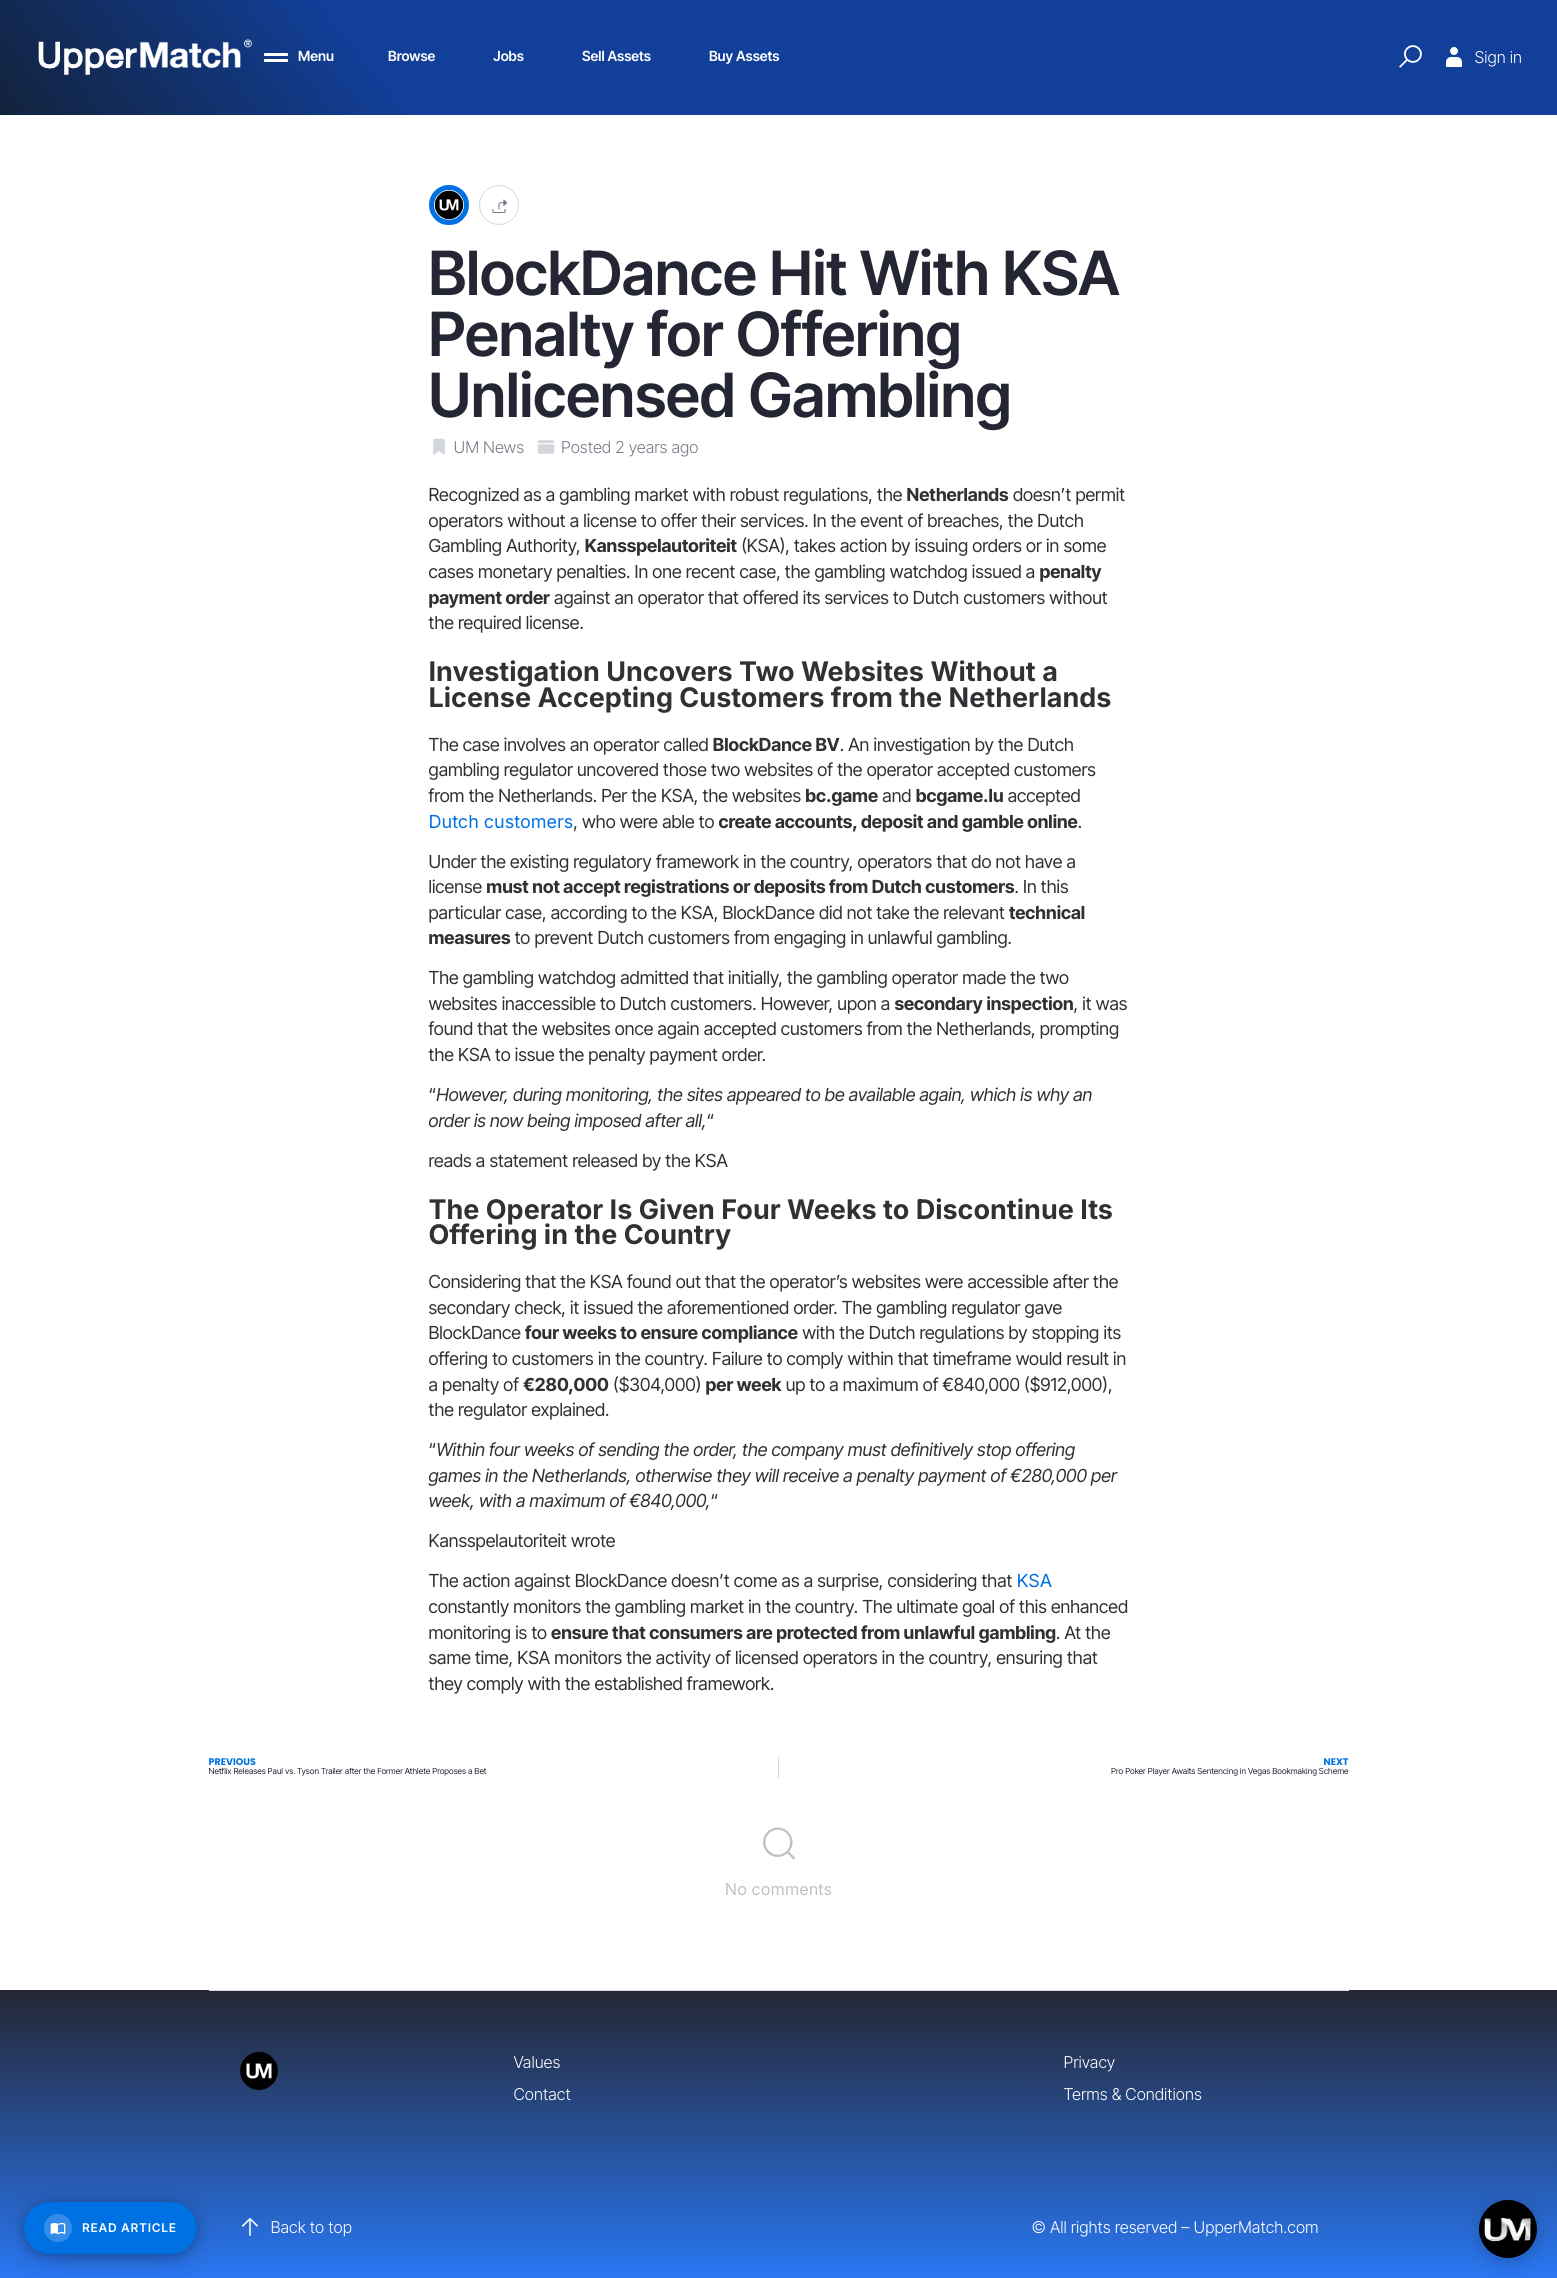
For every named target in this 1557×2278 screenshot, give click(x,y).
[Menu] (299, 57)
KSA (1034, 1581)
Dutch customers (501, 822)
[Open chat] (1508, 2229)
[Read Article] (110, 2228)
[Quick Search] (1410, 57)
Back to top (295, 2227)
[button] (499, 205)
